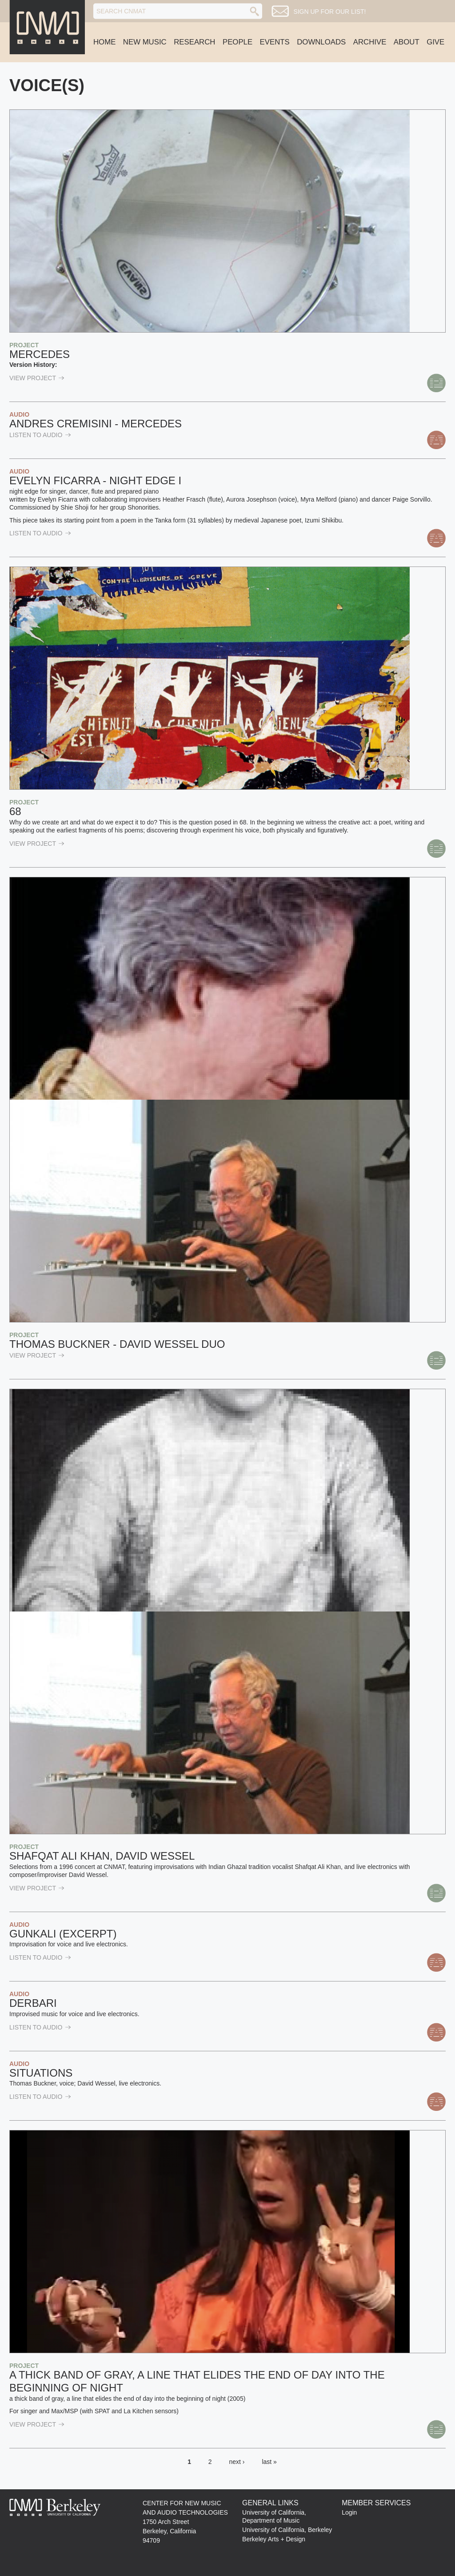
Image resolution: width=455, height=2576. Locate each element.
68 (15, 811)
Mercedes (39, 354)
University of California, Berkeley (287, 2529)
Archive (370, 42)
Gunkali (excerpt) (62, 1934)
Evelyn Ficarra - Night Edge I (95, 480)
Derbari (33, 2003)
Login (349, 2512)
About (406, 42)
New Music (145, 42)
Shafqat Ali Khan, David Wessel (102, 1856)
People (237, 42)
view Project (36, 378)
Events (275, 42)
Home (104, 42)
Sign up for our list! (329, 11)
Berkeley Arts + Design (273, 2539)
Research (194, 42)
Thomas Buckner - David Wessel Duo (117, 1344)
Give (435, 42)
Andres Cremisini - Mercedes (95, 424)
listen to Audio (40, 434)
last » (269, 2461)
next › (237, 2461)
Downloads (321, 42)
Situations (40, 2073)
